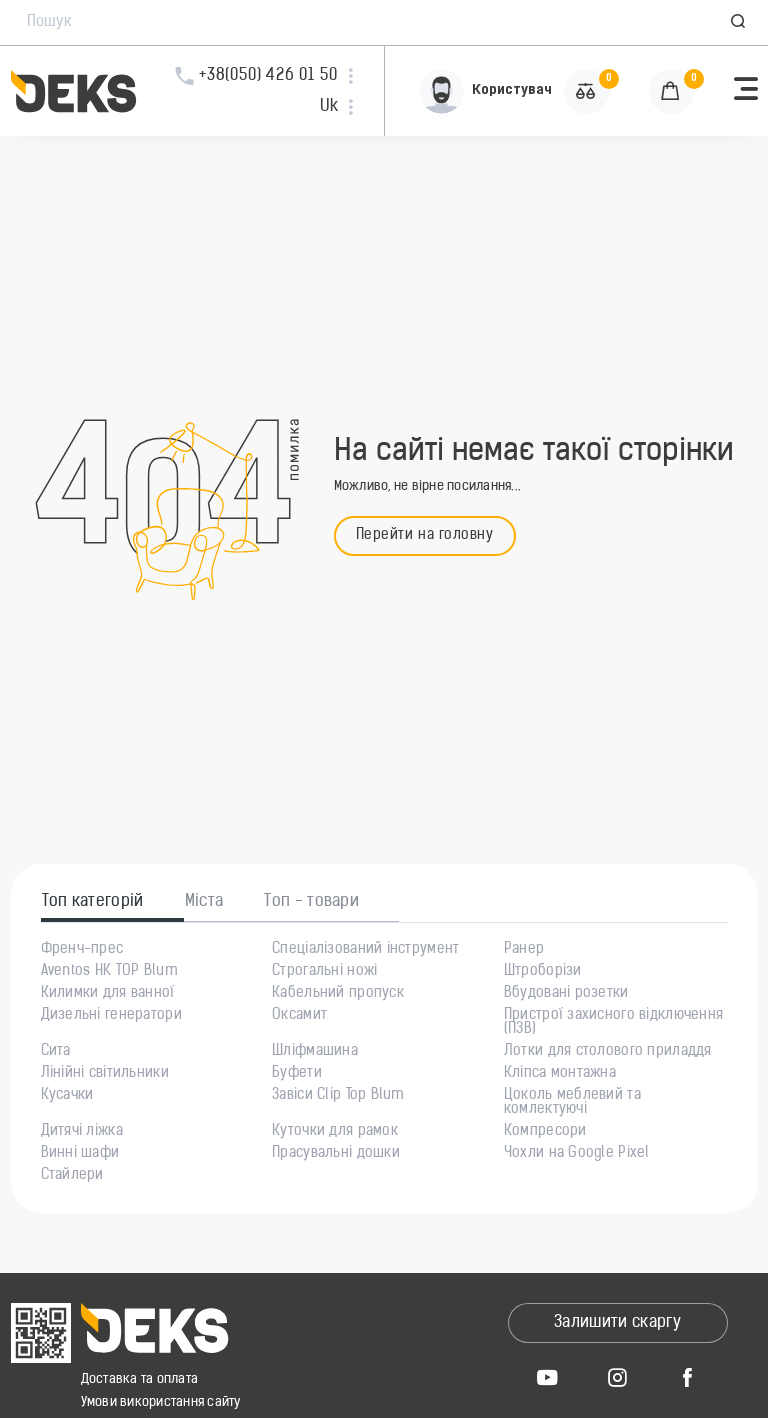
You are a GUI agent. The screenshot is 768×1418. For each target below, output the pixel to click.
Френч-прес (82, 950)
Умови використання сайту (161, 1402)
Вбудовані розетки (566, 994)
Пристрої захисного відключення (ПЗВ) (613, 1023)
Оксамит (299, 1016)
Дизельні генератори (111, 1016)
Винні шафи (80, 1154)
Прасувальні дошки (336, 1154)
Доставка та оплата (140, 1379)
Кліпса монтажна (560, 1074)
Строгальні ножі (324, 972)
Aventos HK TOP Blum (109, 972)
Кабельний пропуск (338, 994)
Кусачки (67, 1096)
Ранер (524, 950)
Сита (56, 1052)
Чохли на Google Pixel (577, 1154)
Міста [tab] (204, 902)
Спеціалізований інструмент (365, 950)
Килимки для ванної (108, 994)
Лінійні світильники (105, 1074)
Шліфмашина (315, 1052)
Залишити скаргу (617, 1323)
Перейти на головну (425, 535)
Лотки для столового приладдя (608, 1052)
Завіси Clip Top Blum (338, 1096)
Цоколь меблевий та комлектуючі (572, 1103)
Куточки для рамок (335, 1132)
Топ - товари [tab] (311, 902)
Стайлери (72, 1176)
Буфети (297, 1074)
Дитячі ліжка (82, 1132)
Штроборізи (543, 972)
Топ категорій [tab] (93, 902)
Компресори (545, 1132)
